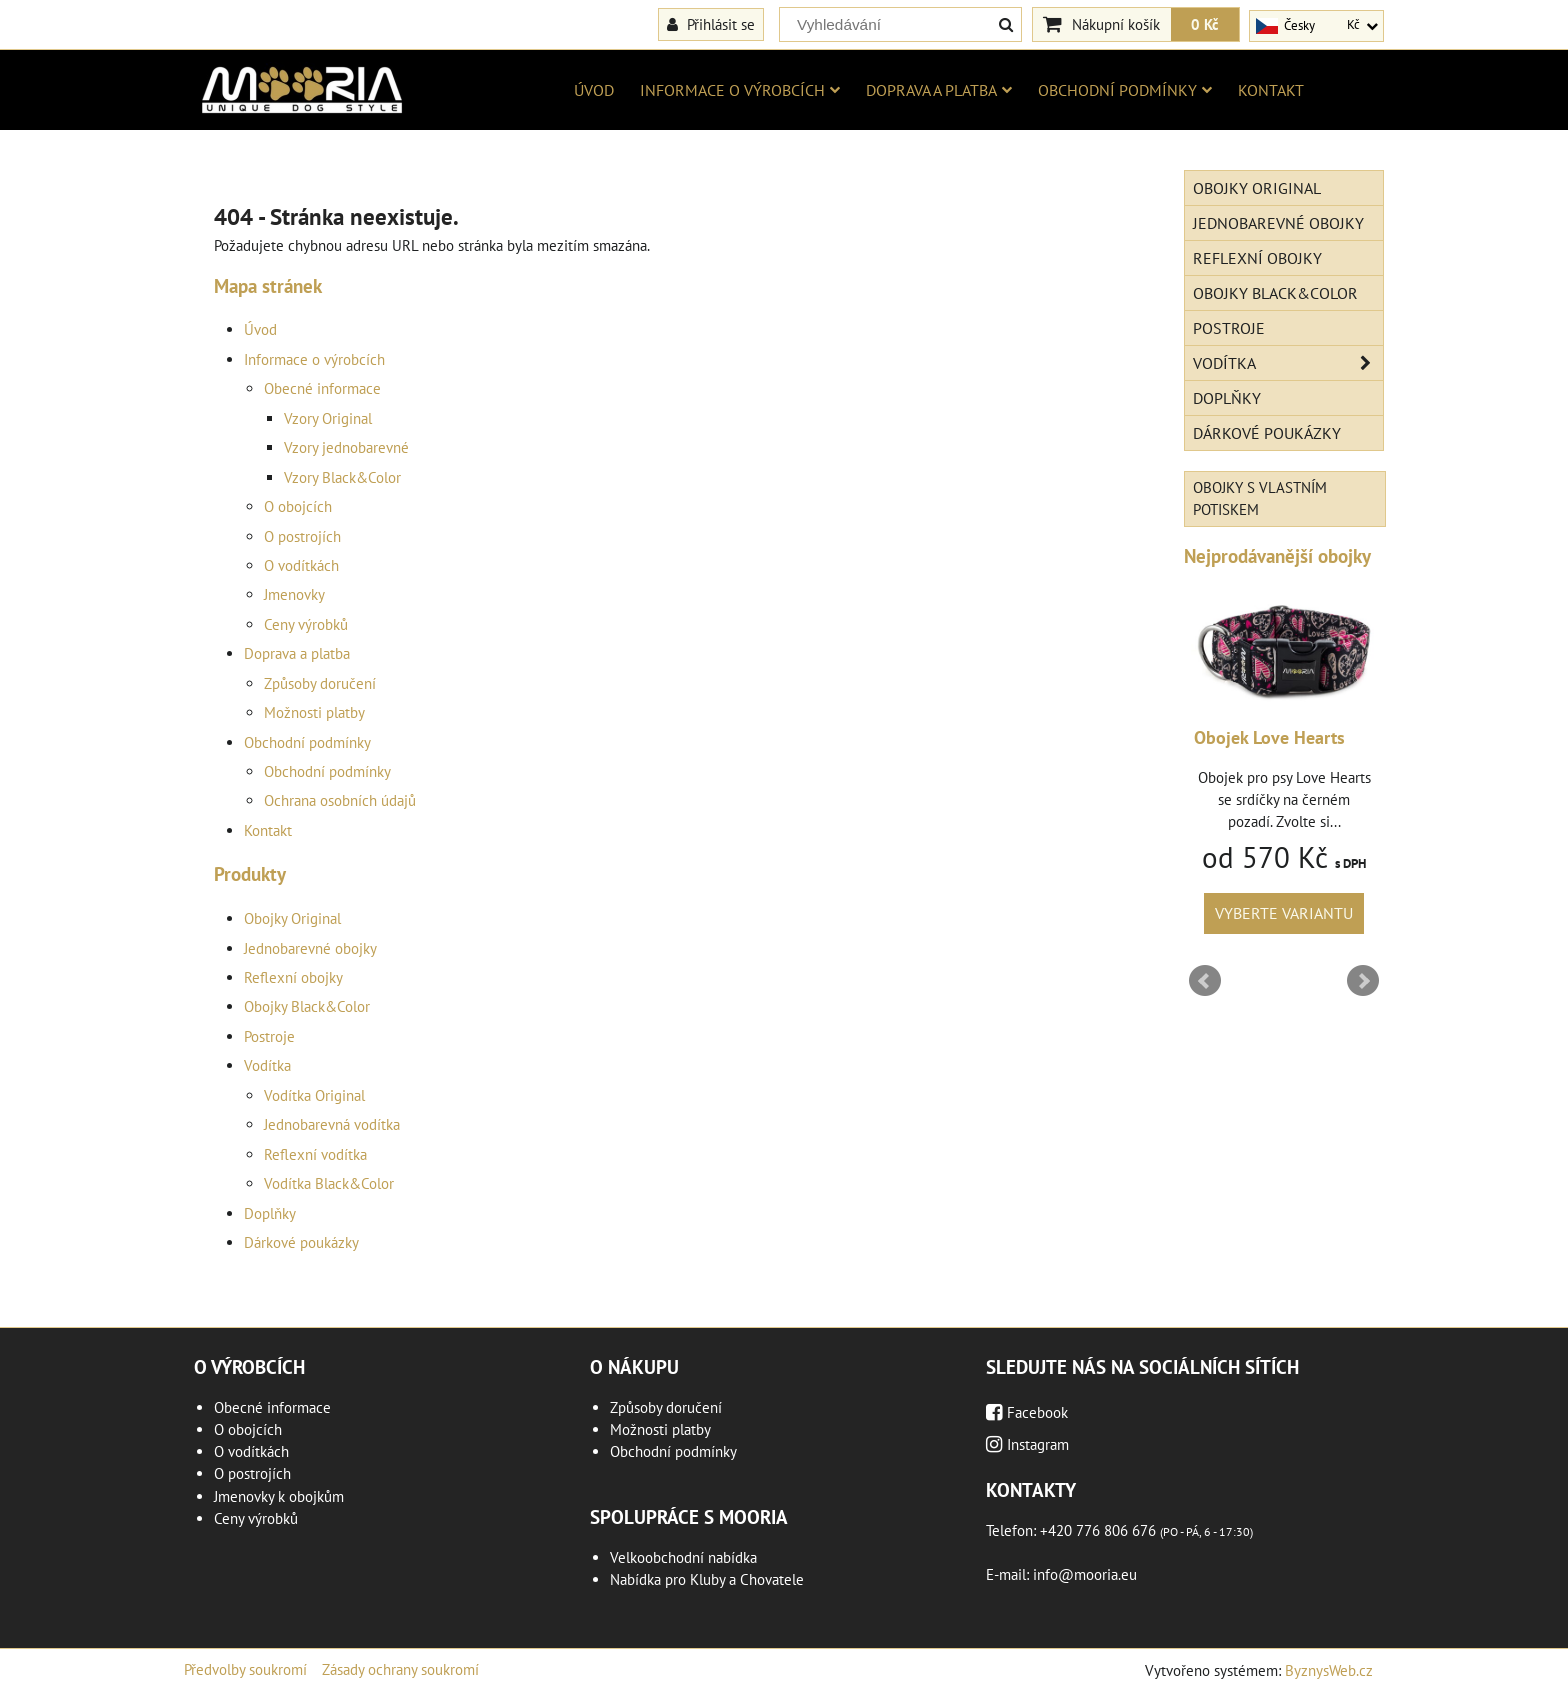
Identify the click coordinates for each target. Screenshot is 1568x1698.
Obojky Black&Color (307, 1006)
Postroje (269, 1036)
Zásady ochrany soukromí (400, 1669)
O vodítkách (301, 565)
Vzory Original (328, 418)
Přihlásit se (711, 24)
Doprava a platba (939, 90)
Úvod (594, 90)
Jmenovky (294, 594)
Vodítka (267, 1065)
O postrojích (302, 536)
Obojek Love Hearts (1269, 737)
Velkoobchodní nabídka (683, 1557)
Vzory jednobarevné (346, 447)
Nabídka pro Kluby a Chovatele (707, 1579)
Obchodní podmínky (1125, 90)
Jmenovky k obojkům (279, 1496)
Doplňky (270, 1213)
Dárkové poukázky (301, 1242)
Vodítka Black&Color (329, 1183)
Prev (1205, 981)
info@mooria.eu (1085, 1574)
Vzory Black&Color (342, 477)
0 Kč (1205, 24)
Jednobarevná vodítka (332, 1124)
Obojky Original (292, 918)
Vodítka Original (314, 1095)
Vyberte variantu (1284, 913)
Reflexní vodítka (315, 1154)
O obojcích (298, 506)
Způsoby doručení (320, 683)
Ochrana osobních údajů (340, 800)
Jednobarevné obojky (310, 948)
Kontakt (1271, 90)
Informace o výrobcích (740, 90)
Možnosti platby (314, 712)
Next (1363, 981)
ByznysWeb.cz (1329, 1670)
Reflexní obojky (293, 977)
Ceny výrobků (306, 624)
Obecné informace (322, 388)
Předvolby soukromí (245, 1669)
